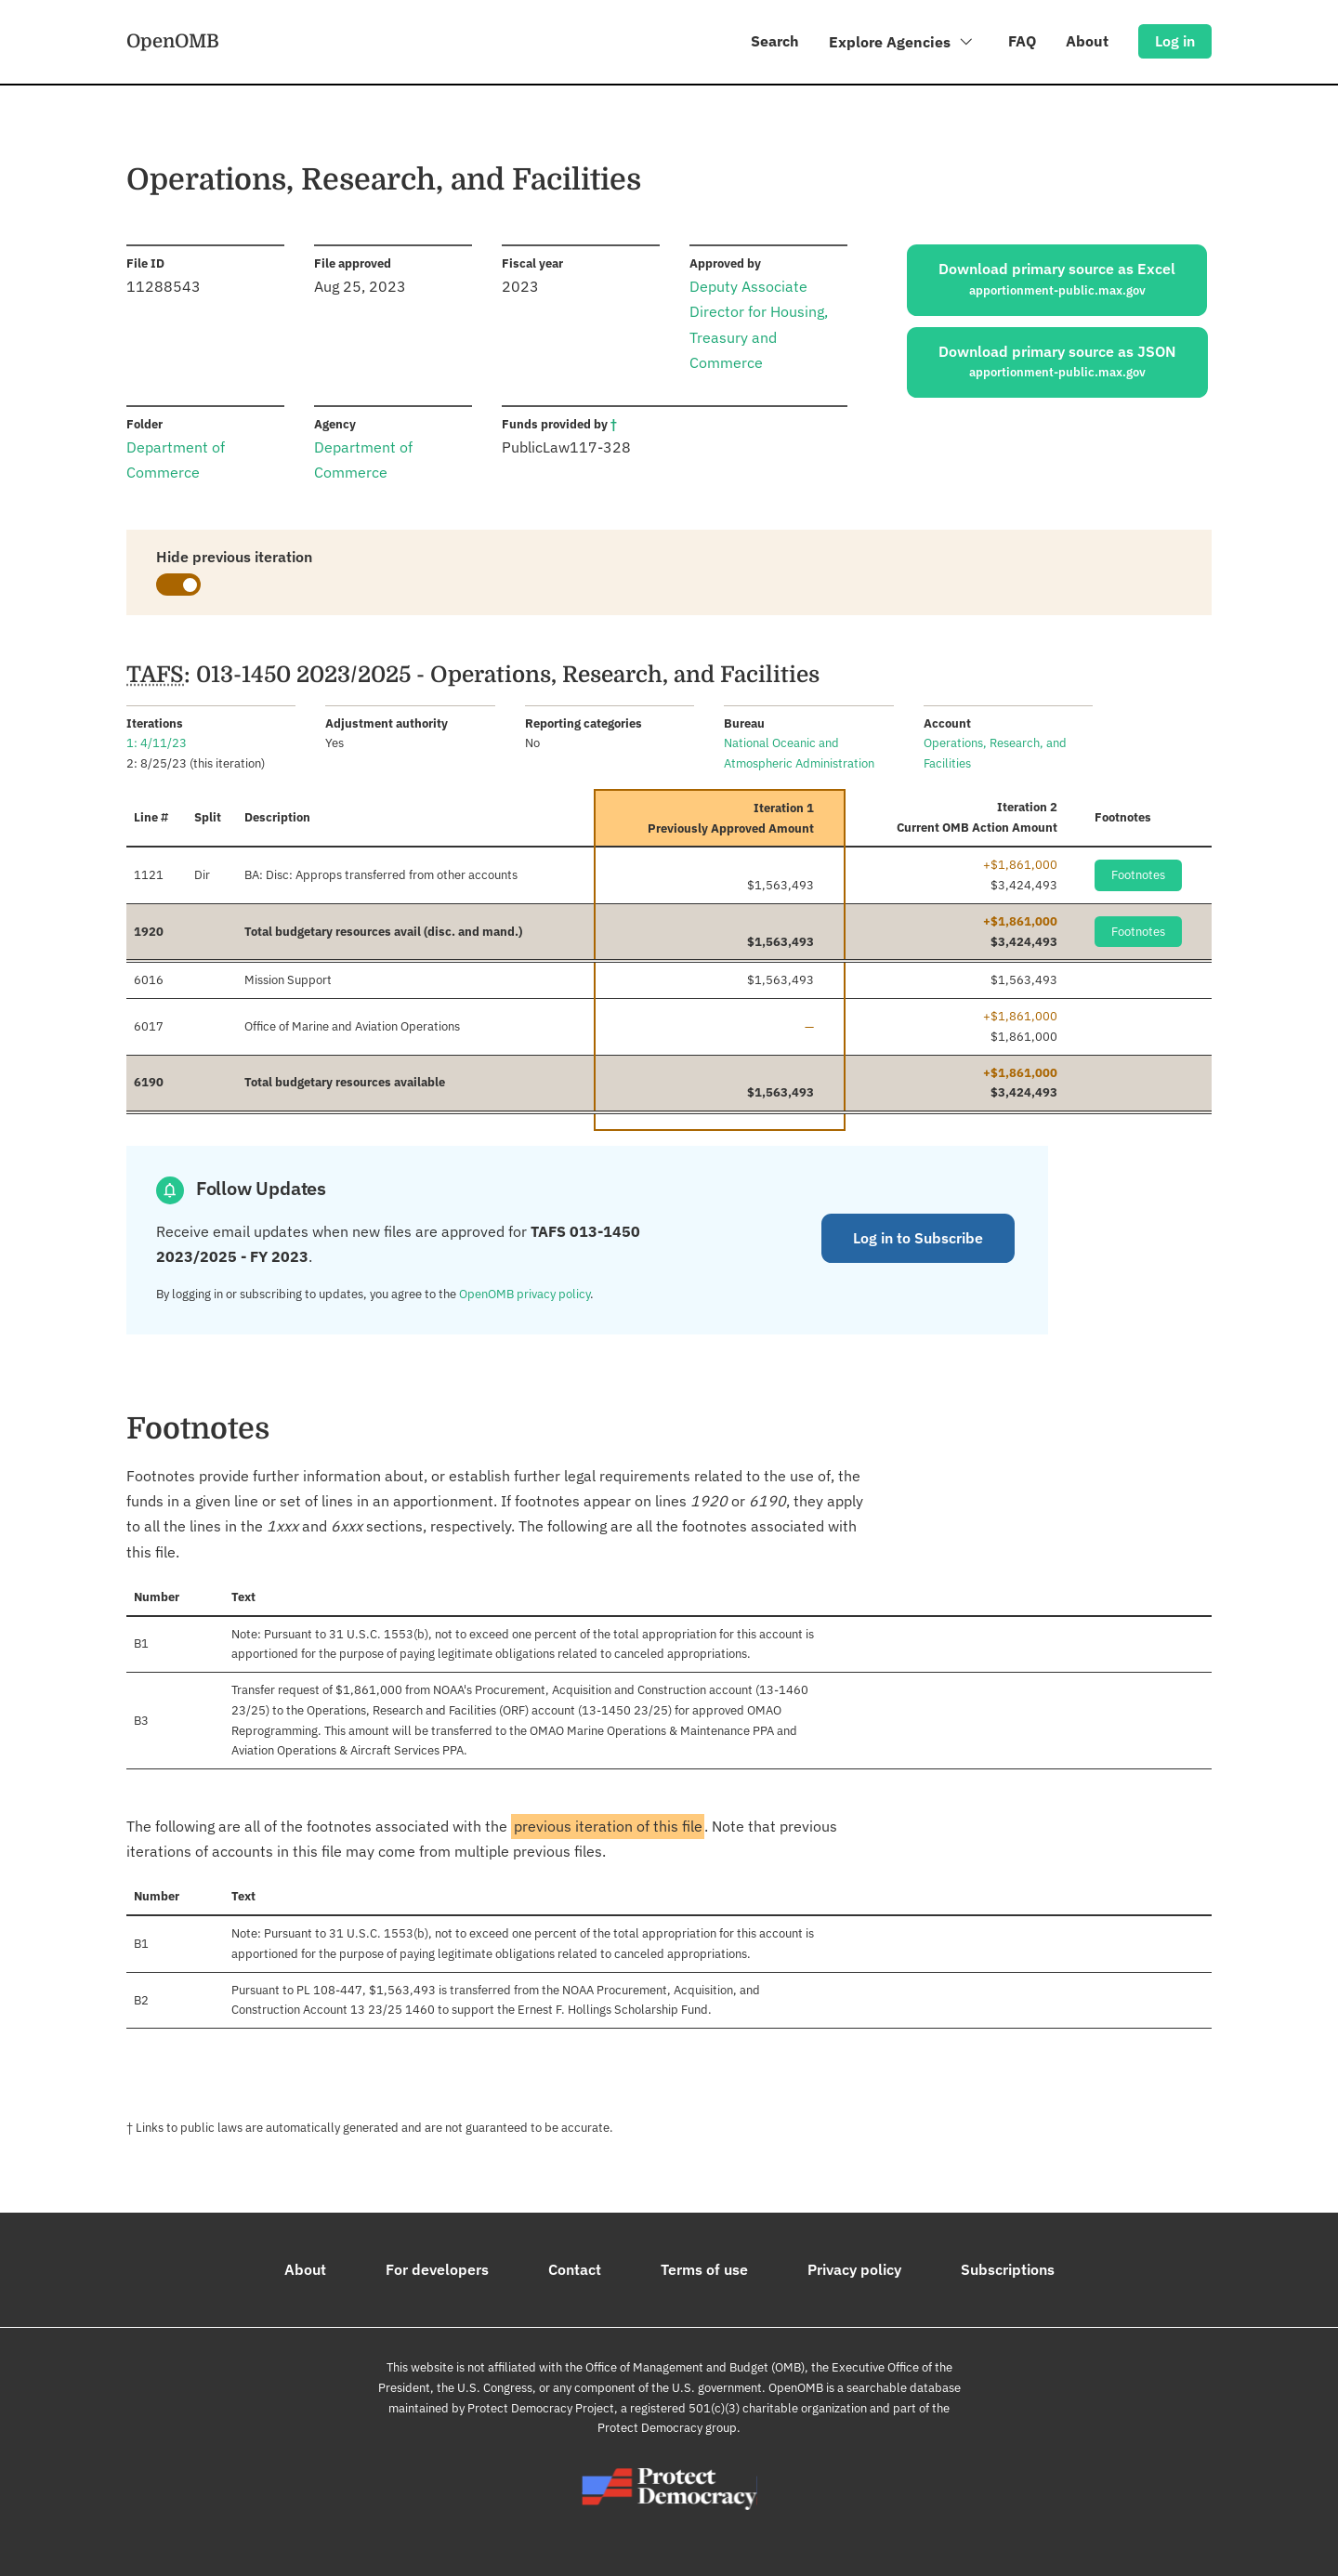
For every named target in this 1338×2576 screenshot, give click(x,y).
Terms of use (704, 2269)
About (1087, 41)
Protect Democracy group (667, 2428)
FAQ (1022, 41)
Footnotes (1138, 875)
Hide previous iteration (234, 556)
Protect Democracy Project (540, 2408)
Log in (1175, 41)
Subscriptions (1008, 2269)
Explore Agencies (902, 45)
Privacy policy (854, 2269)
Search (775, 41)
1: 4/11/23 (156, 743)
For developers (437, 2269)
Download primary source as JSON (1057, 362)
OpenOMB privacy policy (524, 1294)
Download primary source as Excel (1056, 279)
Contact (574, 2269)
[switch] (178, 584)
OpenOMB (172, 40)
